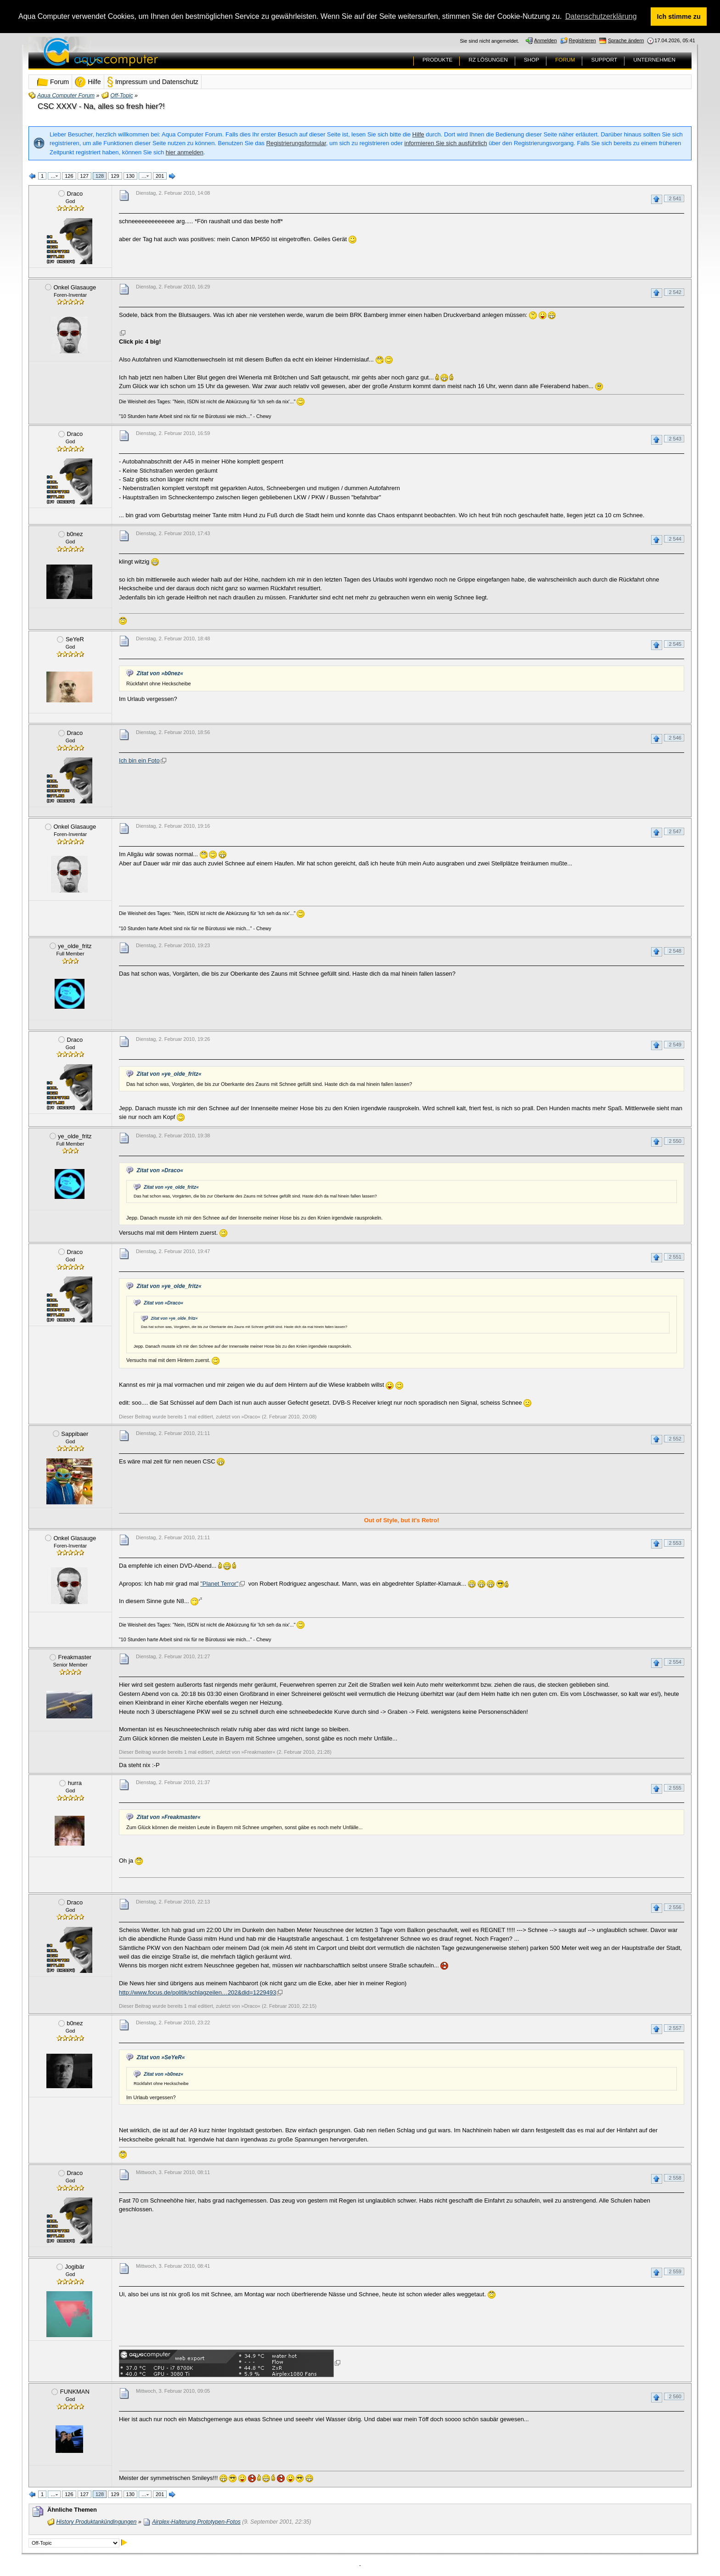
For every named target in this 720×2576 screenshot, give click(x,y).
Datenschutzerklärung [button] (601, 16)
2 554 (675, 1662)
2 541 (675, 198)
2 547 (675, 831)
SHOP (531, 59)
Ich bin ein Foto (139, 760)
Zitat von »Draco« (159, 1170)
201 (160, 176)
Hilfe (418, 134)
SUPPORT (604, 59)
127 (84, 176)
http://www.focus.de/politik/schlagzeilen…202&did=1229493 (197, 1992)
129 (115, 176)
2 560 (675, 2396)
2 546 (675, 737)
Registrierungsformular (296, 143)
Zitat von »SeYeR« (160, 2057)
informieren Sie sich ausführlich (446, 143)
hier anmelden (184, 152)
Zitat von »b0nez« (159, 673)
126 (69, 176)
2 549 (675, 1044)
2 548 (675, 951)
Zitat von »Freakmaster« (168, 1817)
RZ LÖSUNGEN (487, 59)
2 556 (675, 1907)
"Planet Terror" (219, 1583)
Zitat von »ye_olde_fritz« (168, 1074)
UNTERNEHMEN (654, 59)
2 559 (675, 2271)
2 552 (675, 1438)
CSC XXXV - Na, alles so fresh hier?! (101, 106)
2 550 (675, 1141)
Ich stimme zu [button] (679, 16)
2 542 (675, 292)
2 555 (675, 1788)
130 (130, 176)
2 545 (675, 644)
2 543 (675, 438)
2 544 (675, 539)
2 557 (675, 2028)
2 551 (675, 1257)
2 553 (675, 1543)
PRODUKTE (437, 59)
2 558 (675, 2178)
